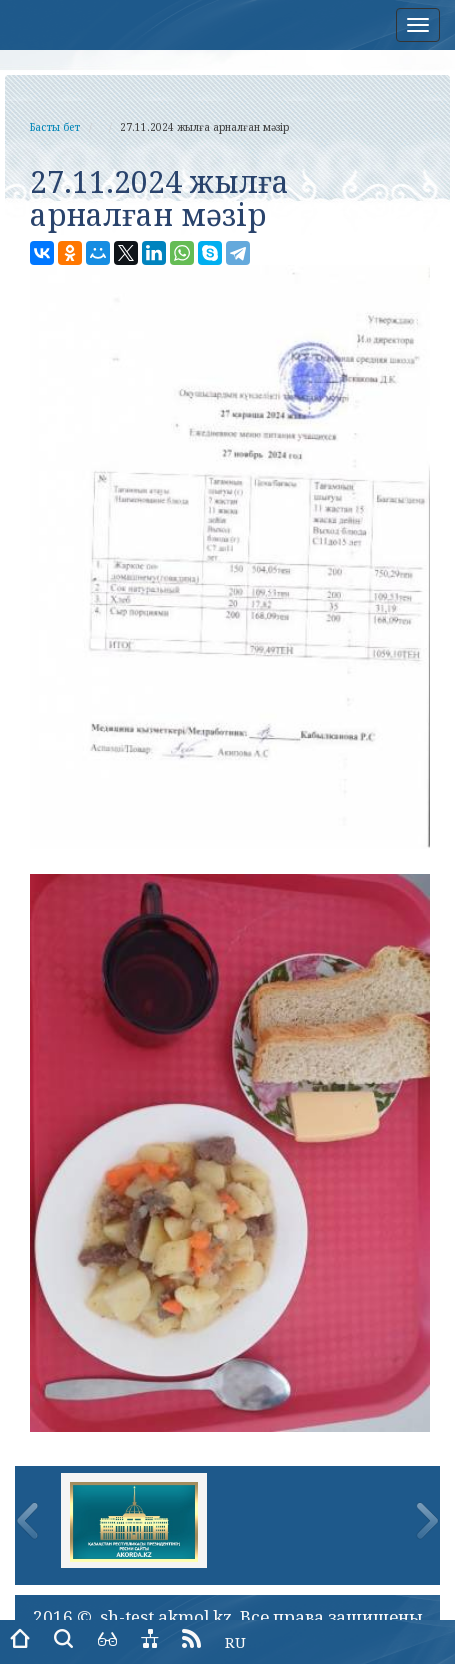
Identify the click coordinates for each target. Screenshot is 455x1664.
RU (235, 1642)
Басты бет (55, 127)
